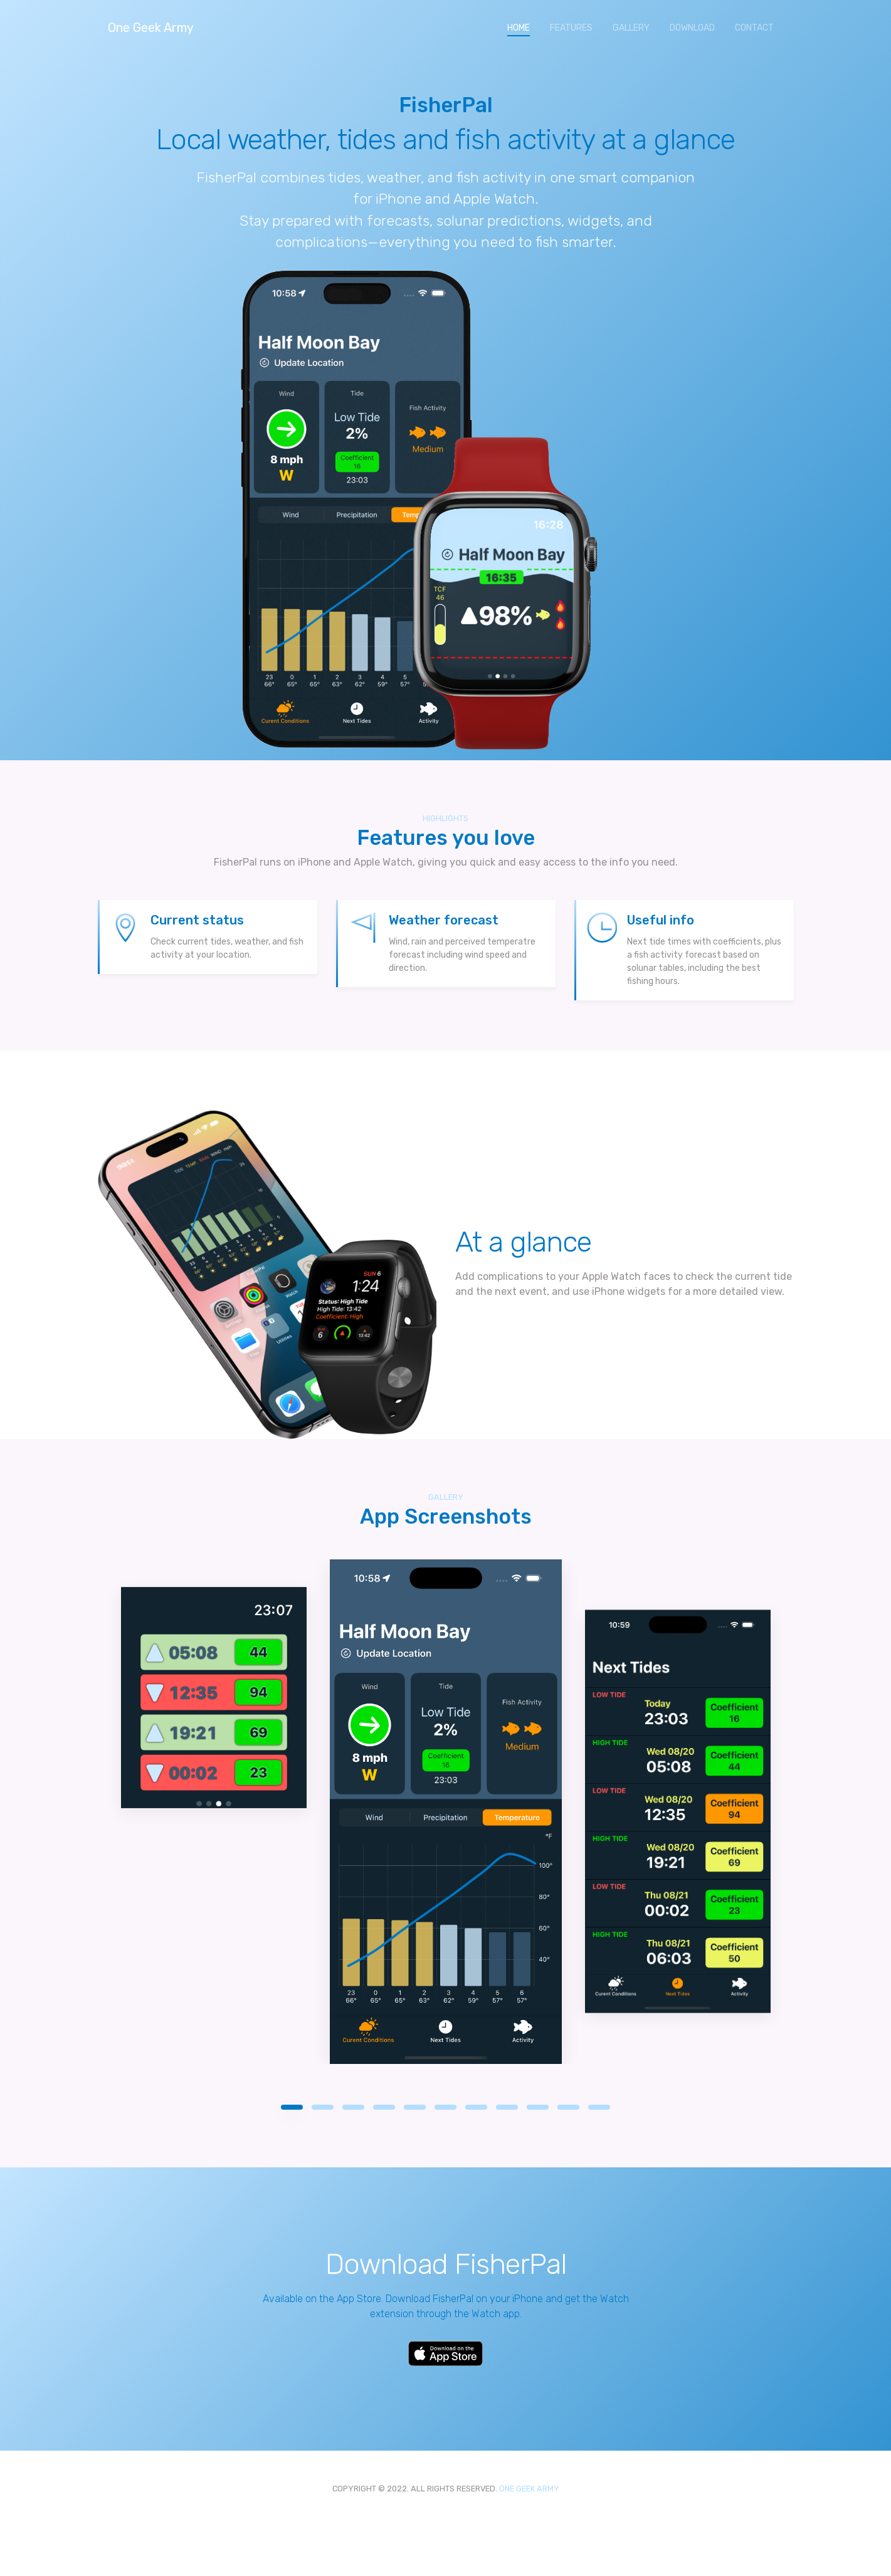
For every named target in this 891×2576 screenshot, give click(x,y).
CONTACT (754, 28)
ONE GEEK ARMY (529, 2488)
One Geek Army (151, 27)
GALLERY (631, 28)
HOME (523, 27)
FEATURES (571, 28)
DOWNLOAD (692, 28)
